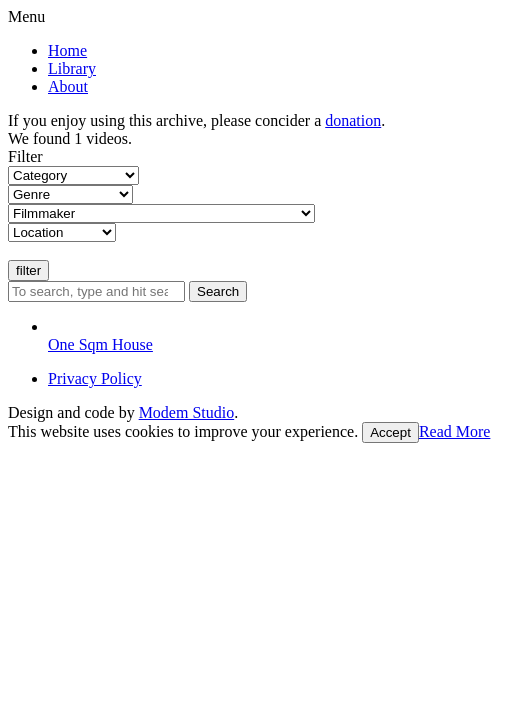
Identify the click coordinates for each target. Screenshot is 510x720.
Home (67, 50)
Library (72, 68)
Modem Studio (187, 412)
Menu (26, 16)
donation (353, 120)
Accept (390, 432)
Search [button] (218, 291)
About (68, 86)
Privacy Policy (95, 378)
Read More (455, 431)
